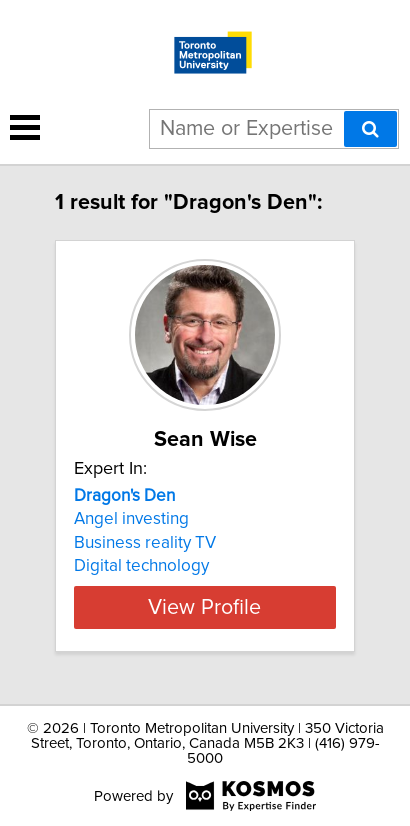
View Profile (204, 607)
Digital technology (141, 566)
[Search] (370, 129)
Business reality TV (145, 543)
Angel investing (131, 519)
